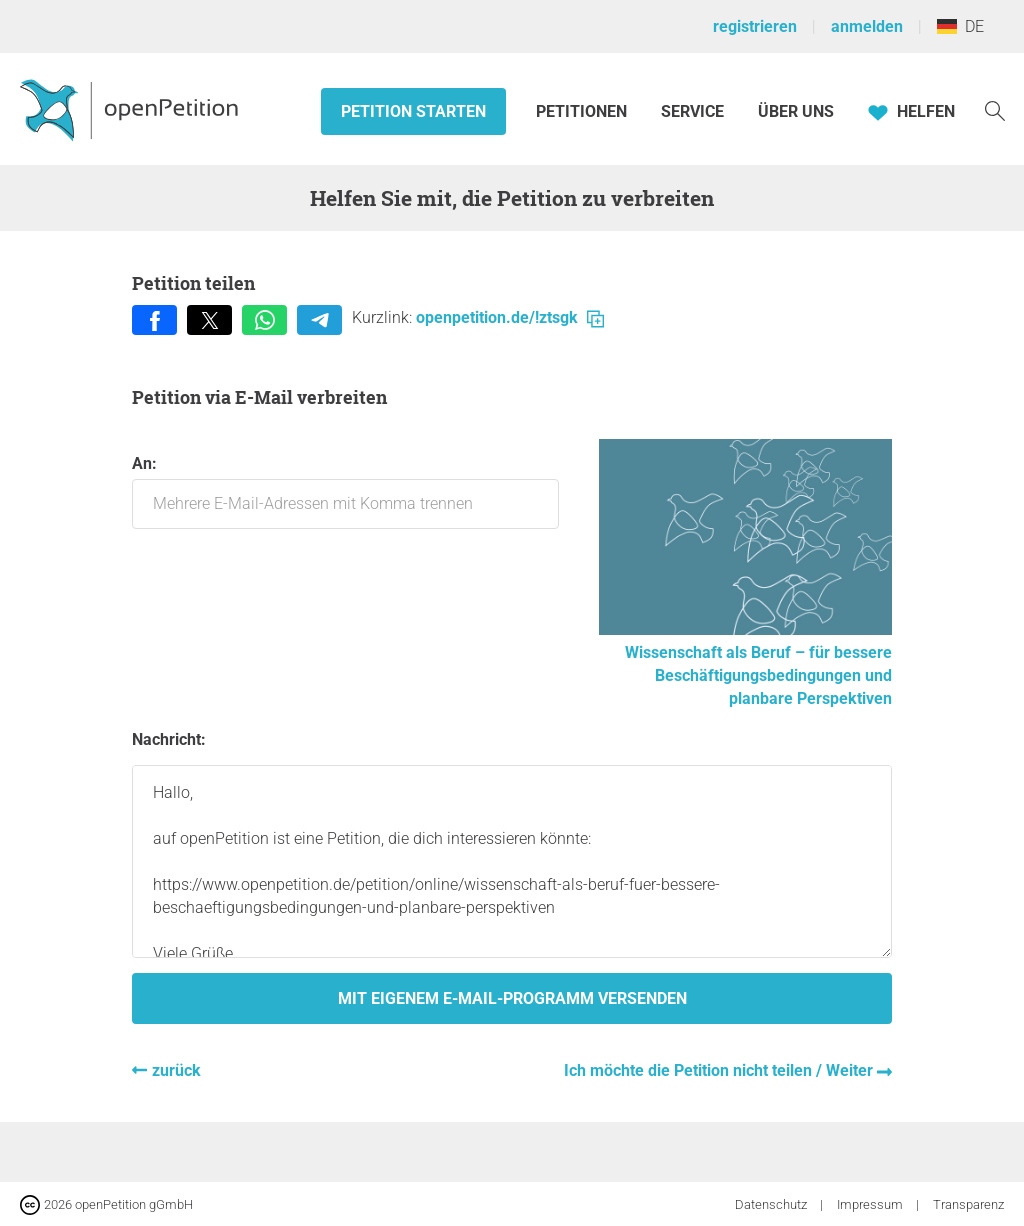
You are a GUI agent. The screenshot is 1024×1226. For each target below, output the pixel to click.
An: (345, 491)
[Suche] (995, 109)
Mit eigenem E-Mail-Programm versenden (512, 998)
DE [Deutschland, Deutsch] (960, 26)
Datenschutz (772, 1204)
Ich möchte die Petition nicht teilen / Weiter (720, 1070)
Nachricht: (169, 739)
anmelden (867, 26)
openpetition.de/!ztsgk (510, 317)
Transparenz (968, 1204)
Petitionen (583, 111)
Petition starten (413, 111)
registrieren (755, 26)
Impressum (871, 1204)
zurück (176, 1070)
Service (692, 111)
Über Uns (796, 111)
